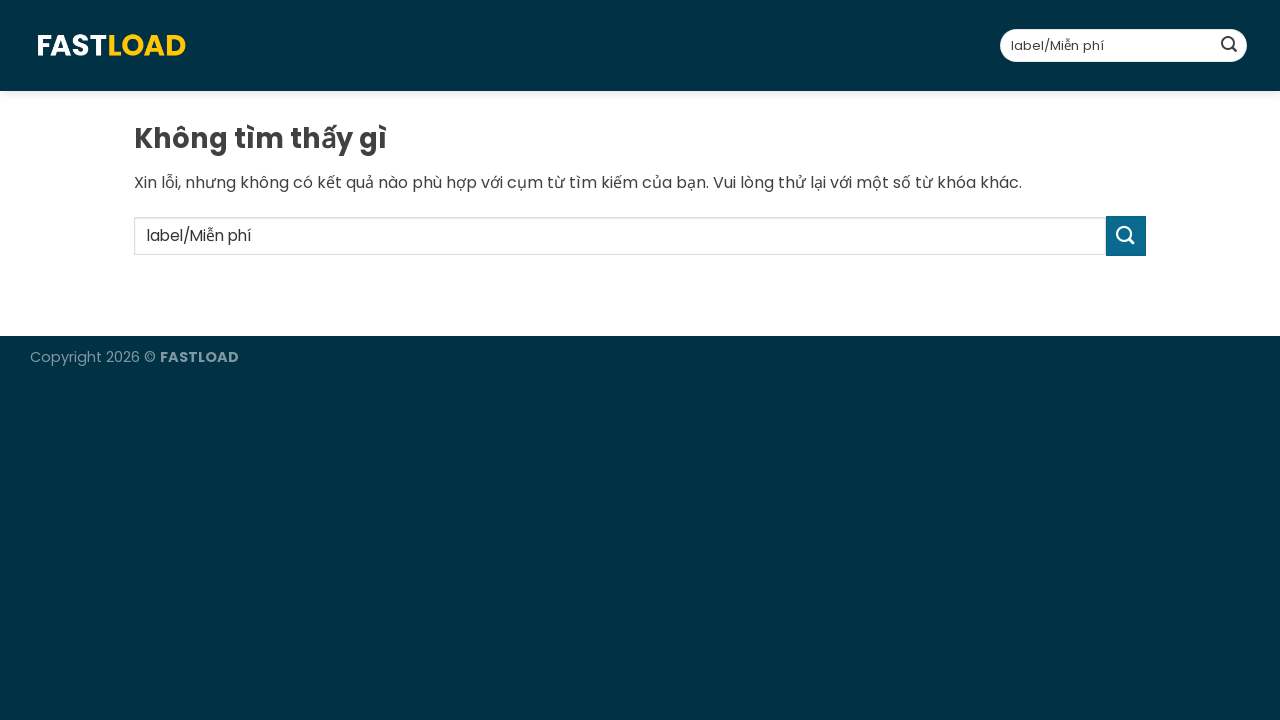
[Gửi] (1229, 46)
